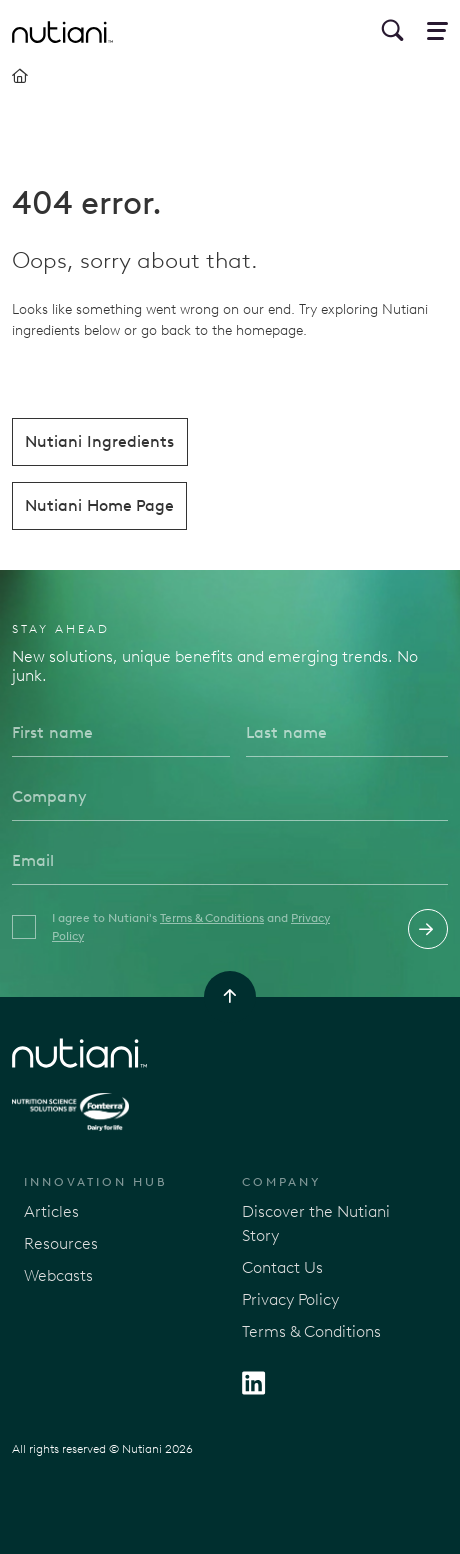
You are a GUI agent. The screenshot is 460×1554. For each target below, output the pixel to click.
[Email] (230, 861)
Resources (61, 1243)
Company (282, 1182)
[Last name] (347, 733)
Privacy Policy (290, 1299)
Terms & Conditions (212, 918)
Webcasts (58, 1275)
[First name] (121, 733)
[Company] (230, 797)
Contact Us (282, 1267)
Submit (428, 929)
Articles (51, 1211)
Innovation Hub (96, 1182)
